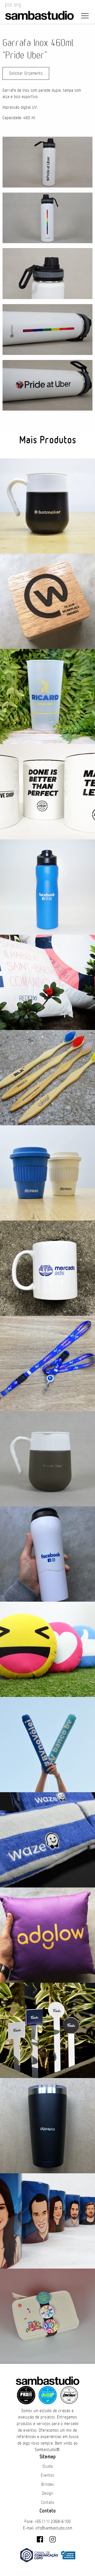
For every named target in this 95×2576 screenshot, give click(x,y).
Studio (47, 2466)
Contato (47, 2502)
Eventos (47, 2475)
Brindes (47, 2484)
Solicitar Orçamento (26, 73)
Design (47, 2493)
